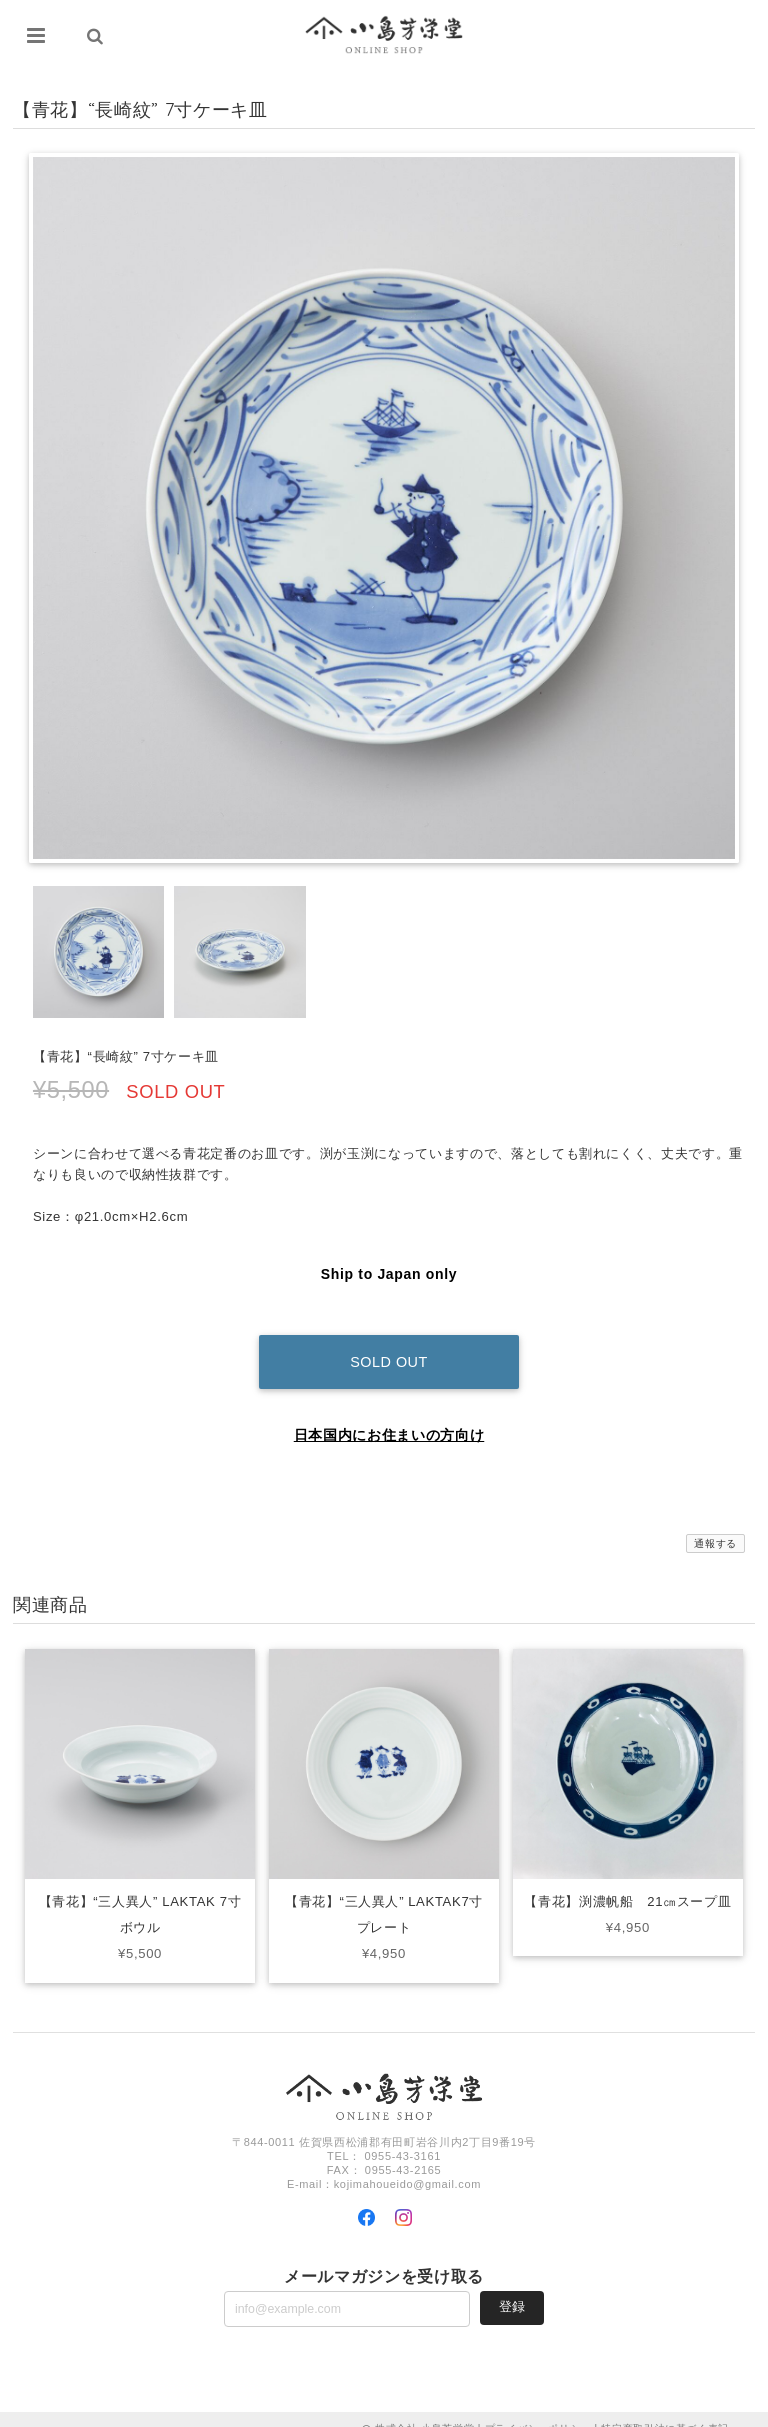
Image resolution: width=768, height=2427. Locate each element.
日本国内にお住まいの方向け (389, 1416)
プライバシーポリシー (538, 2409)
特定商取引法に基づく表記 (665, 2409)
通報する (715, 1524)
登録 (512, 2287)
